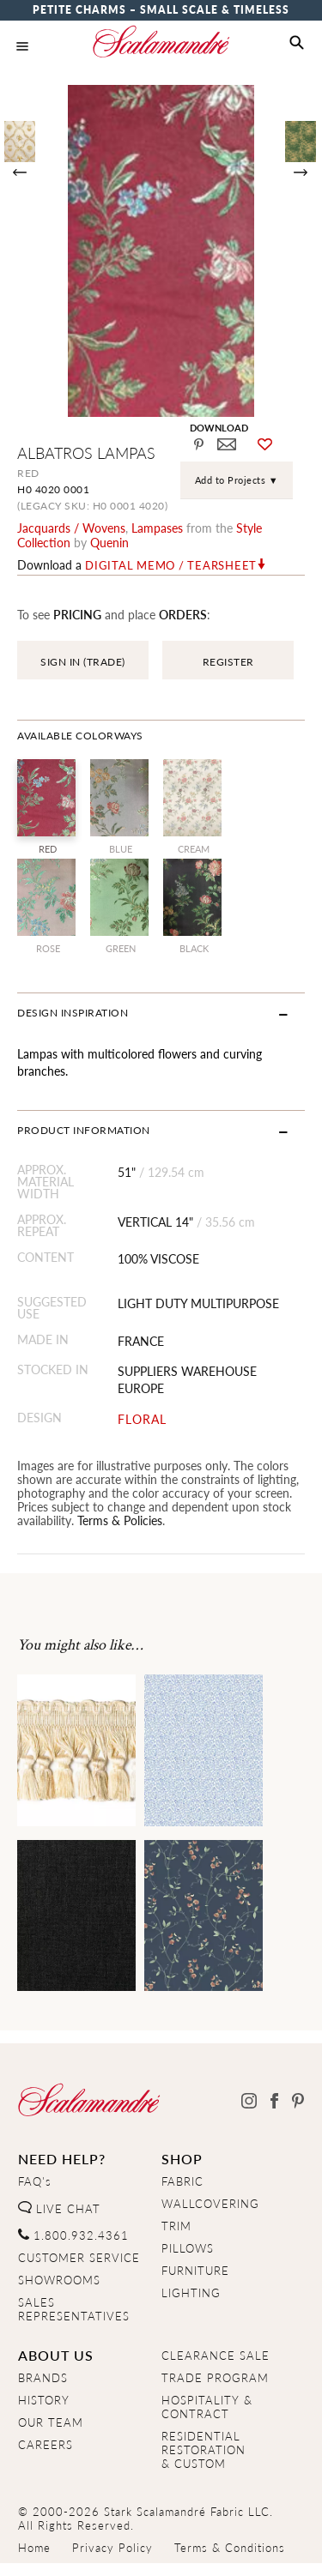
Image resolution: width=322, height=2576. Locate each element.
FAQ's (35, 2181)
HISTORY (44, 2400)
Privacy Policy (112, 2547)
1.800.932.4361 (73, 2235)
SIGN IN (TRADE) (82, 662)
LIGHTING (191, 2293)
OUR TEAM (50, 2422)
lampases (157, 527)
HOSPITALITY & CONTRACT (206, 2407)
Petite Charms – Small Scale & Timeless (161, 10)
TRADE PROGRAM (215, 2378)
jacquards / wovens (71, 527)
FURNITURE (195, 2270)
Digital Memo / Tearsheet (171, 565)
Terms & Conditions (229, 2547)
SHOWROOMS (59, 2280)
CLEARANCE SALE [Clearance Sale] (215, 2355)
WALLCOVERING (210, 2203)
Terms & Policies (119, 1520)
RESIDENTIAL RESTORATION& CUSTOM (203, 2449)
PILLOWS (187, 2248)
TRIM (176, 2226)
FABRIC (182, 2181)
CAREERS (45, 2444)
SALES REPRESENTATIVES (74, 2309)
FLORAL (142, 1419)
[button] (296, 43)
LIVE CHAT (59, 2209)
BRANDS (43, 2378)
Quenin (109, 542)
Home (34, 2547)
